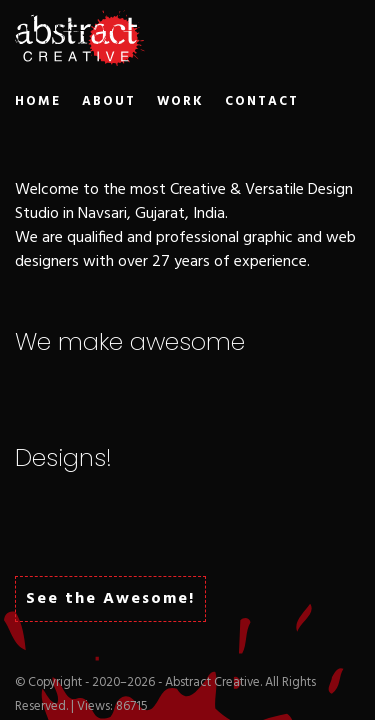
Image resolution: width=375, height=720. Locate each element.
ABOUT (109, 101)
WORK (180, 101)
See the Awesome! (110, 599)
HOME (38, 101)
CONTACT (262, 101)
